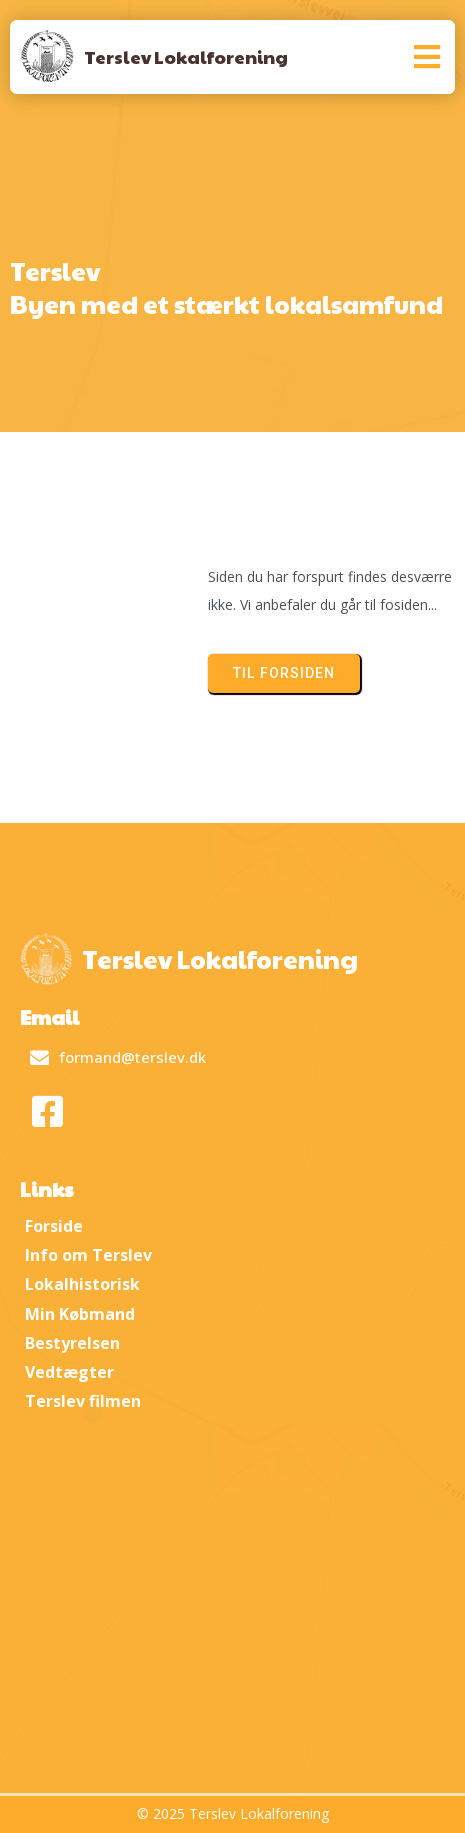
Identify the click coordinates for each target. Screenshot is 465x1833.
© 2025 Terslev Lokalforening (233, 1813)
